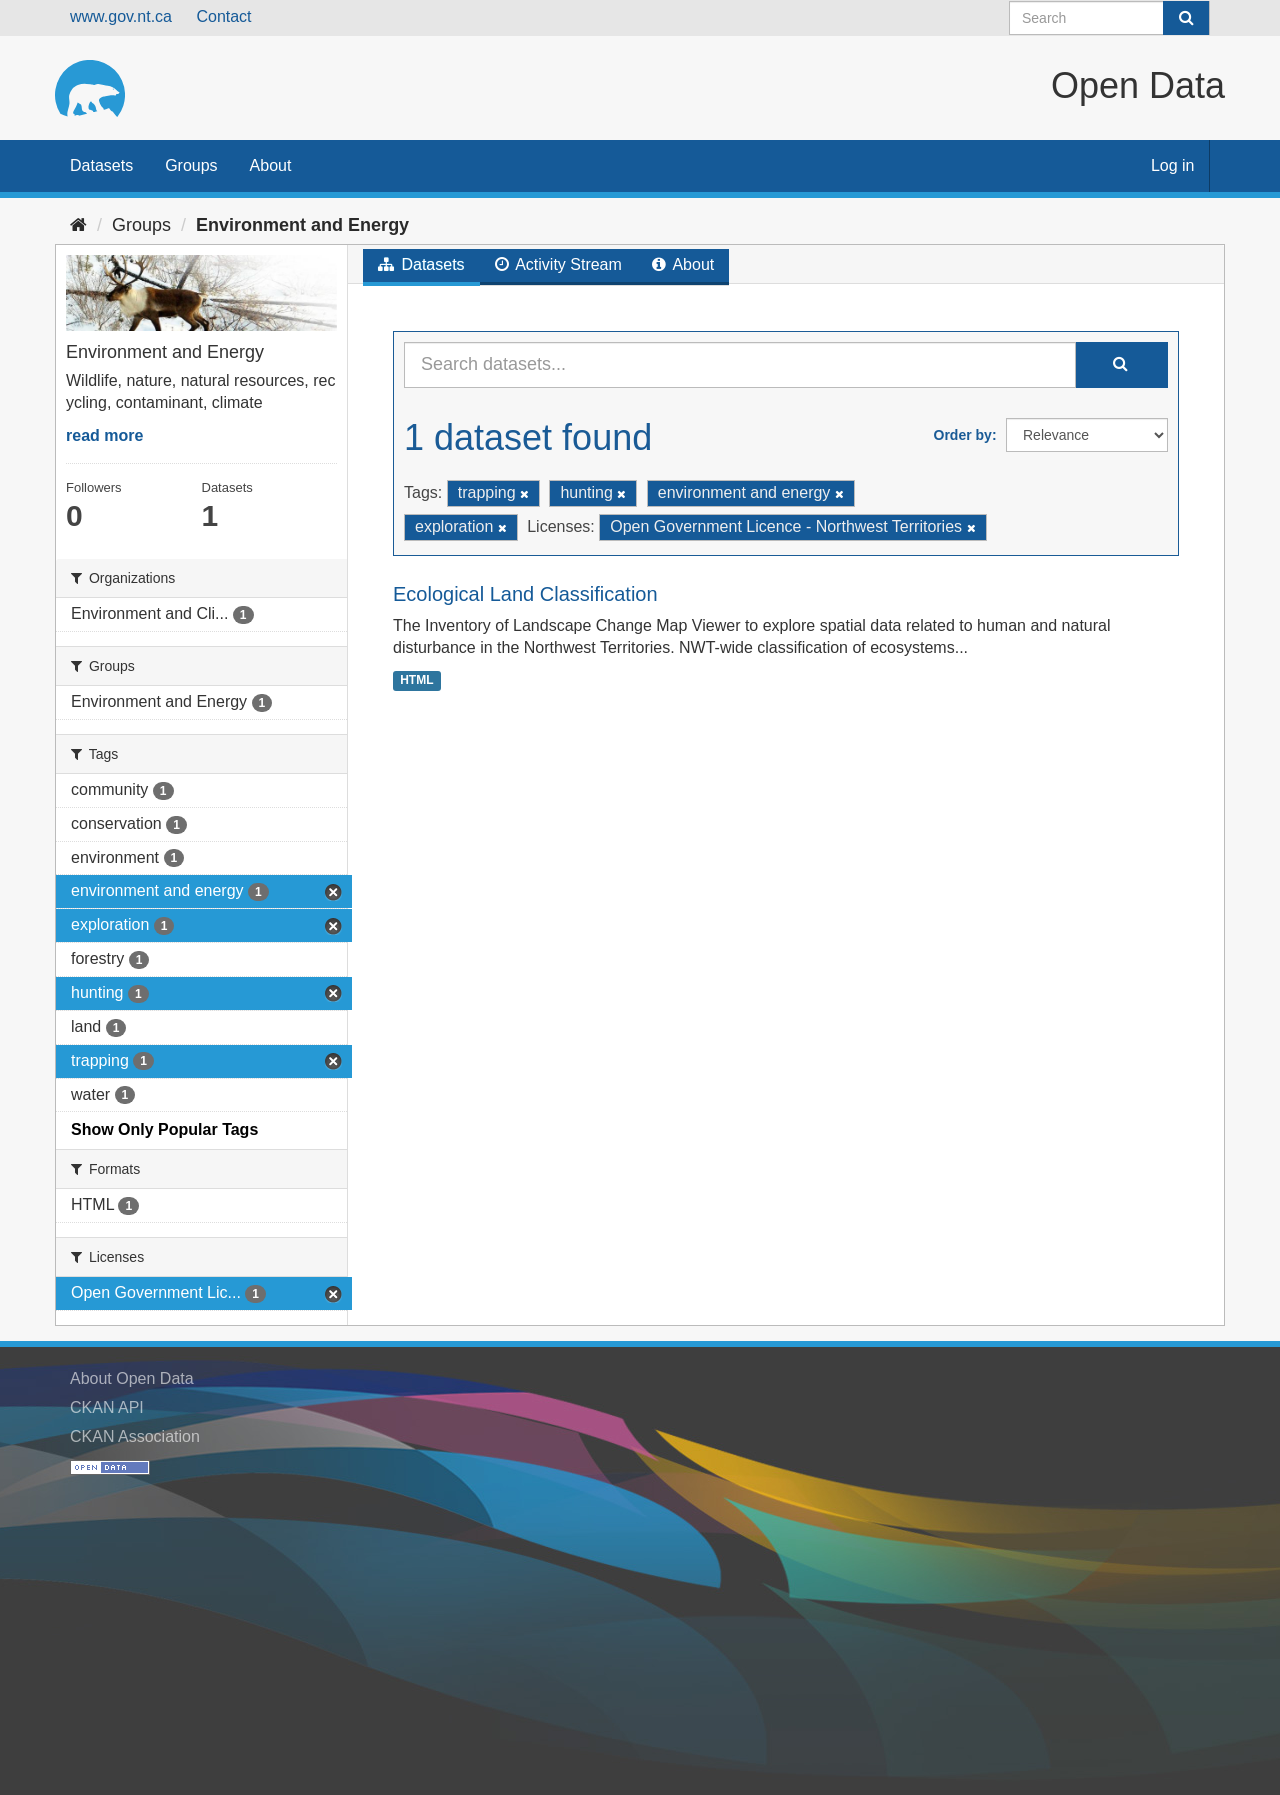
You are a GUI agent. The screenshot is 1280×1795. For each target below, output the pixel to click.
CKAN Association (135, 1436)
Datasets (101, 165)
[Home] (78, 225)
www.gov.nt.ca (121, 16)
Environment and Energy (302, 225)
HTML (416, 680)
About (271, 165)
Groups (191, 165)
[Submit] (1186, 18)
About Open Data (132, 1378)
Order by (963, 435)
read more (104, 435)
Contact (223, 16)
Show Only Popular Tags (164, 1129)
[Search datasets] (1109, 18)
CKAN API (107, 1407)
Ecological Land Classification (525, 594)
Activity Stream (558, 264)
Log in (1173, 165)
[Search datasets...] (740, 365)
